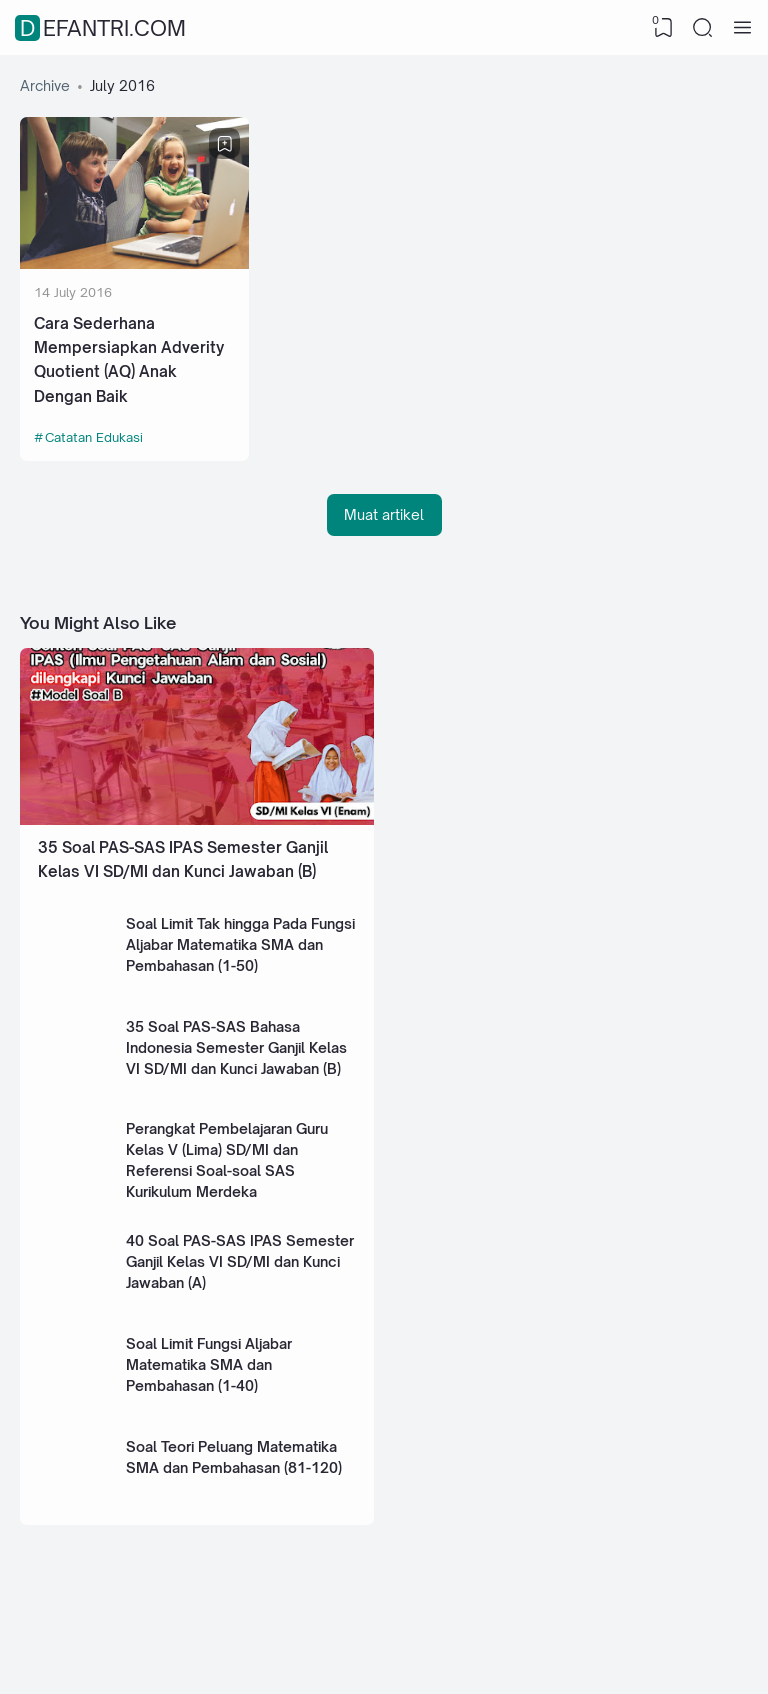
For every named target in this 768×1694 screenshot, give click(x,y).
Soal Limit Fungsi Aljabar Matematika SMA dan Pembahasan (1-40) (209, 1364)
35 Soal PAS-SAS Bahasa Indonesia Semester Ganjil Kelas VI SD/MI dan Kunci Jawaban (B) (236, 1047)
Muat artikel (384, 514)
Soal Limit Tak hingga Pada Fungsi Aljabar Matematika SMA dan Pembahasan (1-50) (240, 944)
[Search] (703, 28)
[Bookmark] (225, 144)
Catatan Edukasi (94, 437)
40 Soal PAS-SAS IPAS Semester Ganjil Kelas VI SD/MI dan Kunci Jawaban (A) (240, 1261)
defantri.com (103, 28)
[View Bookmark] (663, 28)
